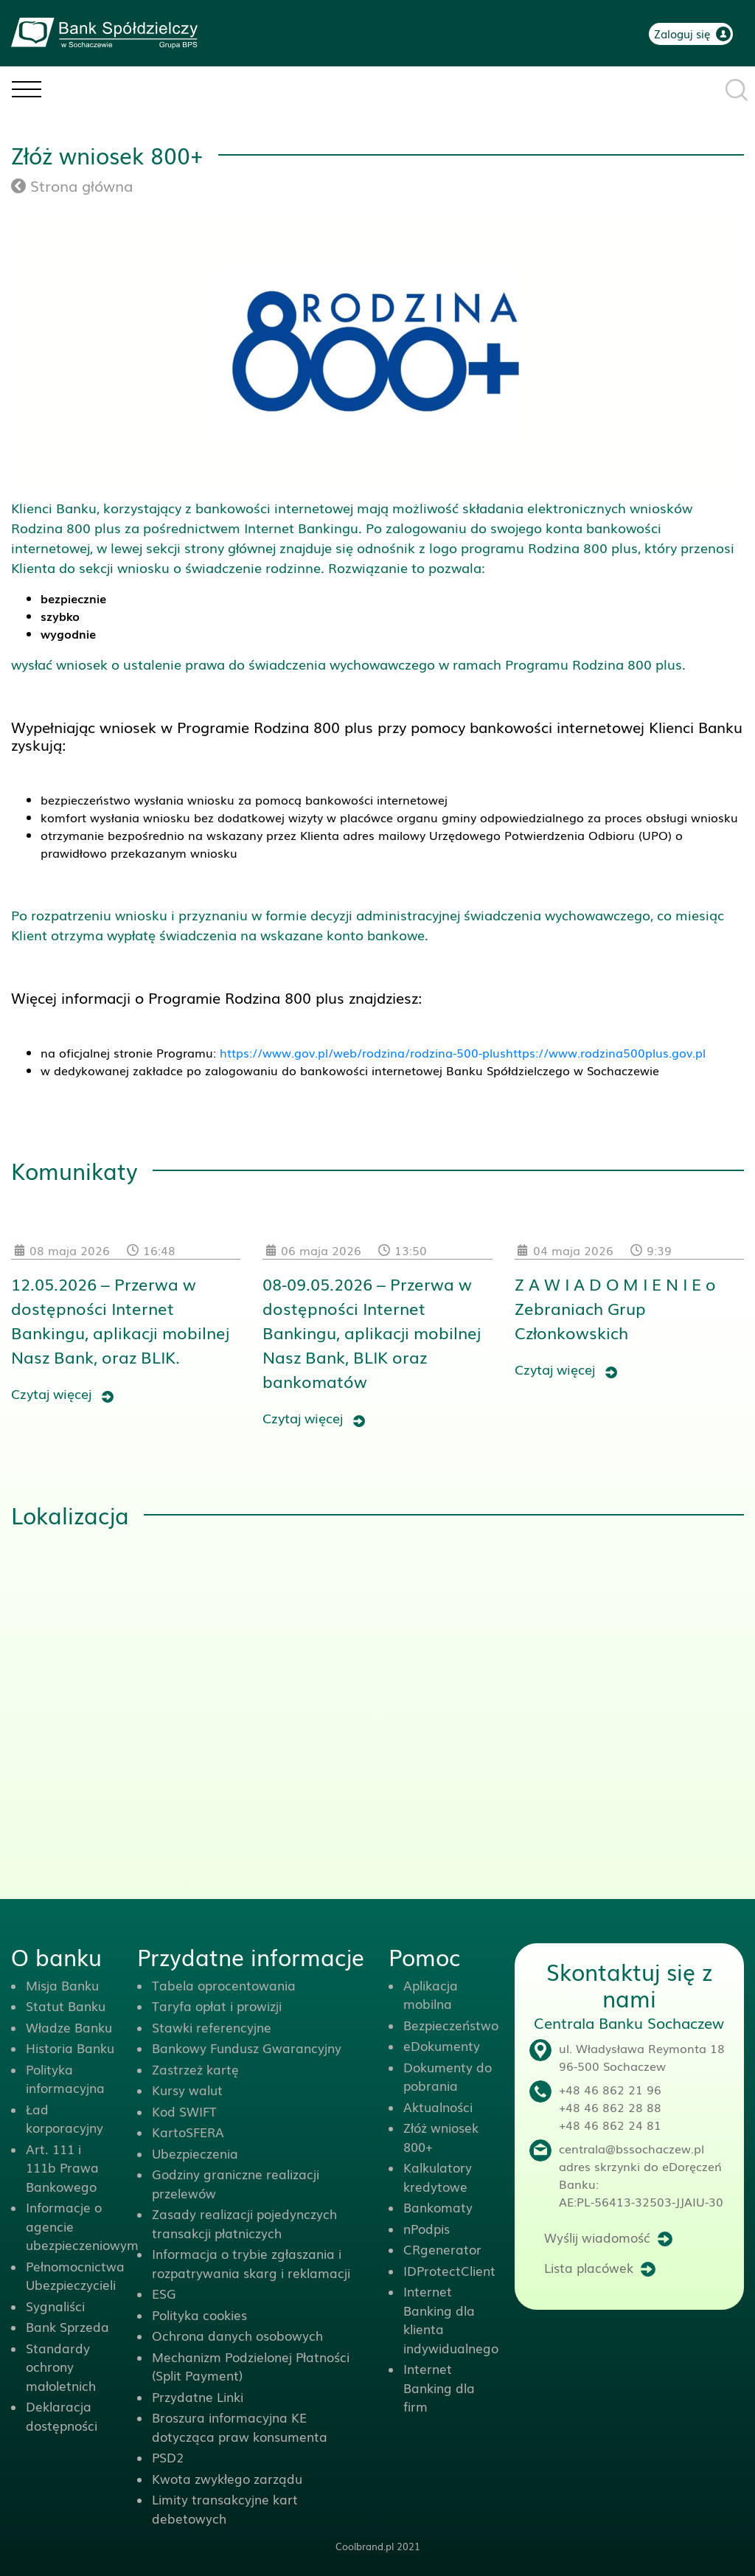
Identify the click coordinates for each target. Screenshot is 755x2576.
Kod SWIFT (184, 2111)
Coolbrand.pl (364, 2546)
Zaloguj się (682, 33)
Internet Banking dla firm (439, 2387)
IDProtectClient (449, 2270)
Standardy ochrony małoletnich (61, 2367)
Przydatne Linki (197, 2396)
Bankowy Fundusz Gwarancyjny (246, 2047)
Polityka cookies (199, 2314)
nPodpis (426, 2228)
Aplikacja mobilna (430, 1994)
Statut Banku (65, 2005)
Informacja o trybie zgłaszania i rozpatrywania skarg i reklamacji (251, 2263)
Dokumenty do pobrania (447, 2076)
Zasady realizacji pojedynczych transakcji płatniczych (244, 2223)
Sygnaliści (55, 2305)
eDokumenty (441, 2045)
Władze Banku (69, 2027)
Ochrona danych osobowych (237, 2335)
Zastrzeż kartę (195, 2069)
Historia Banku (70, 2047)
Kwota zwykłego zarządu (227, 2478)
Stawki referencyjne (211, 2027)
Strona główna (72, 185)
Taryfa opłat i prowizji (217, 2005)
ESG (164, 2293)
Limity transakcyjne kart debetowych (225, 2508)
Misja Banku (62, 1985)
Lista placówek (588, 2267)
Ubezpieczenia (195, 2153)
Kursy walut (187, 2089)
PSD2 (168, 2457)
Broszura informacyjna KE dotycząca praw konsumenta (239, 2426)
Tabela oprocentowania (224, 1985)
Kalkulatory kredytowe (437, 2176)
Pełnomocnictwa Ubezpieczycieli (75, 2275)
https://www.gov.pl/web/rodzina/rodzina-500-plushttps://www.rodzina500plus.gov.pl (463, 1052)
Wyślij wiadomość (597, 2237)
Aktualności (438, 2106)
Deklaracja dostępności (61, 2415)
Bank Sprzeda (67, 2326)
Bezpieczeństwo (450, 2025)
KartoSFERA (188, 2131)
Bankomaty (438, 2207)
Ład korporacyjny (64, 2118)
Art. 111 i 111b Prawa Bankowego (62, 2167)
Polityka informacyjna (65, 2078)
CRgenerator (442, 2249)
